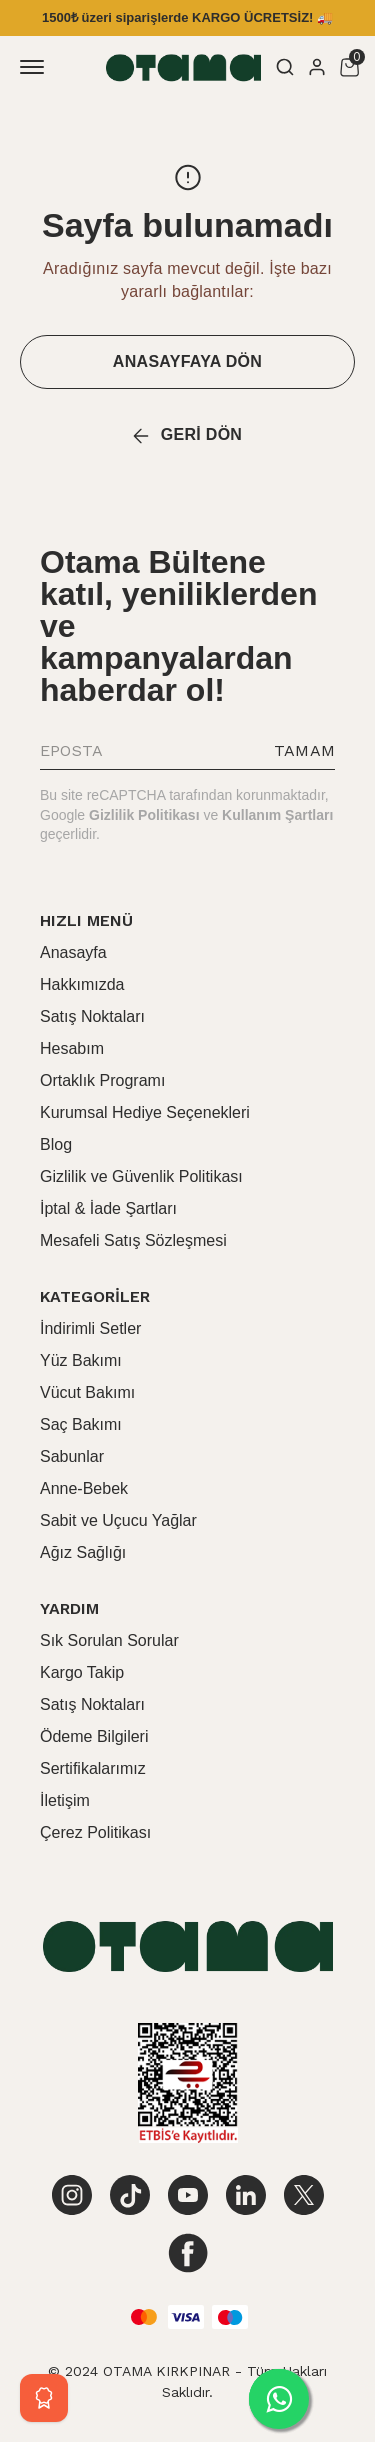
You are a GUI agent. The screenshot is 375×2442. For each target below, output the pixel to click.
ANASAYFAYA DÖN (187, 361)
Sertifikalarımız (93, 1768)
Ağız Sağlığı (83, 1552)
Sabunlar (72, 1456)
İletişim (65, 1800)
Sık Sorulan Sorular (109, 1640)
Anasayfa (73, 952)
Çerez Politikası (95, 1832)
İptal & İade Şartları (108, 1208)
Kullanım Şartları (277, 815)
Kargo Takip (82, 1672)
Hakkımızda (82, 984)
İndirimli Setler (90, 1328)
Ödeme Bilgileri (94, 1736)
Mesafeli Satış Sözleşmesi (133, 1240)
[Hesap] (317, 67)
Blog (56, 1144)
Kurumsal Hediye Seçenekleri (145, 1112)
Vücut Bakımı (87, 1392)
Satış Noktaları (92, 1016)
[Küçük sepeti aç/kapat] (349, 67)
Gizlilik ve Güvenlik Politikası (141, 1176)
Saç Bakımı (81, 1424)
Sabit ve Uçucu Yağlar (118, 1520)
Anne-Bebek (84, 1488)
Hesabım (72, 1048)
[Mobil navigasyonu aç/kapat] (36, 67)
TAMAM (304, 750)
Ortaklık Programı (102, 1080)
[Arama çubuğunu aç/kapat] (285, 67)
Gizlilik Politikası (144, 815)
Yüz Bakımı (81, 1360)
